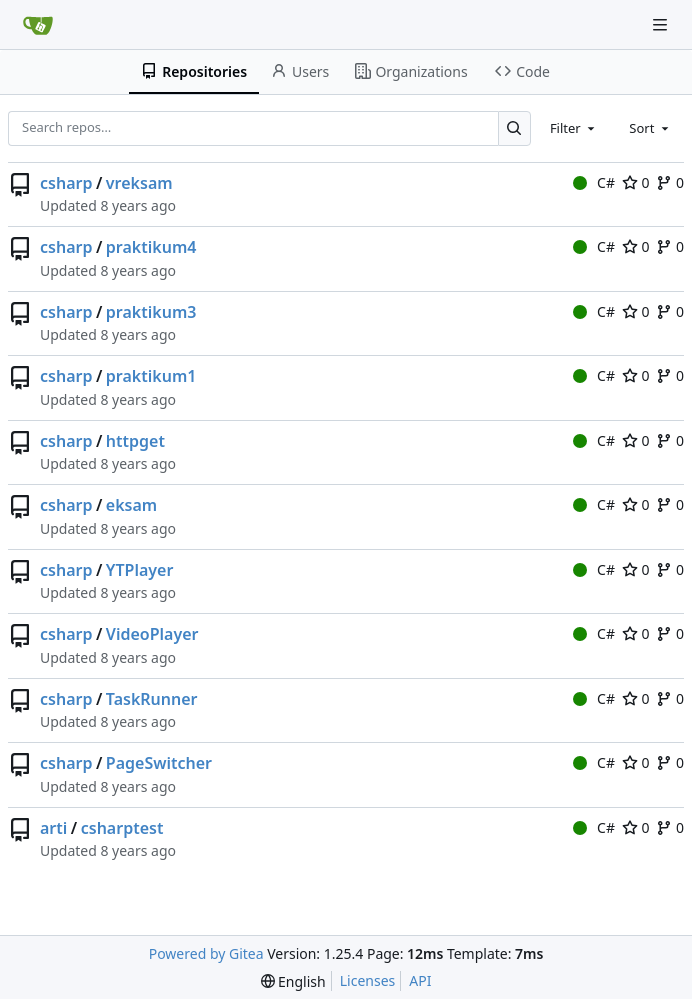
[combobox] (574, 128)
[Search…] (514, 128)
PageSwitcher (159, 763)
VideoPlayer (152, 634)
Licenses (368, 980)
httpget (135, 441)
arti (53, 828)
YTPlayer (140, 570)
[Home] (38, 25)
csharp (66, 183)
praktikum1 (151, 376)
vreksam (139, 183)
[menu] (293, 981)
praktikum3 (151, 312)
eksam (131, 505)
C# (594, 182)
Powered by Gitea (206, 953)
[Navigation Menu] (662, 24)
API (420, 980)
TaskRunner (152, 699)
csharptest (122, 828)
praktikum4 (151, 247)
